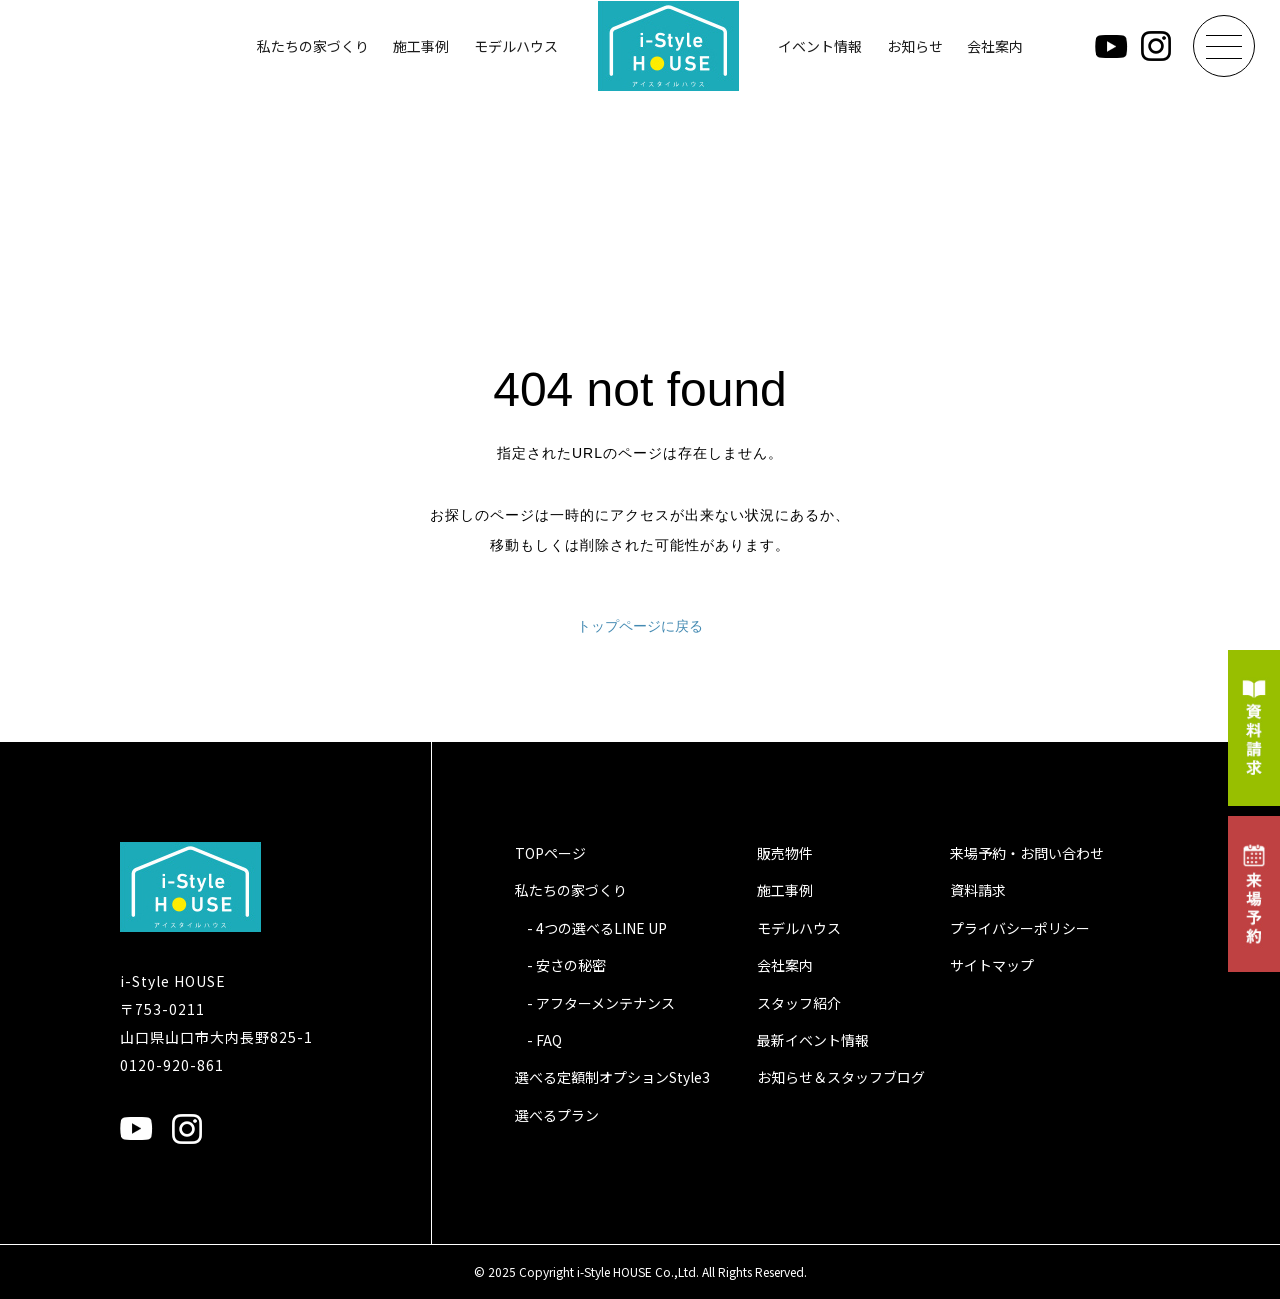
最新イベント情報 (813, 1040)
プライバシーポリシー (1020, 928)
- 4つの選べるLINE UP (597, 928)
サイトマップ (992, 965)
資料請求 (978, 890)
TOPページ (550, 853)
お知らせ (915, 46)
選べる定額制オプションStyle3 (612, 1077)
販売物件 (785, 853)
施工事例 (421, 46)
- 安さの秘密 (566, 965)
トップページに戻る (640, 626)
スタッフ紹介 (799, 1003)
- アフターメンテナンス (601, 1003)
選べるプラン (557, 1115)
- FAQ (544, 1040)
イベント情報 (820, 46)
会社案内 (995, 46)
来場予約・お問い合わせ (1027, 853)
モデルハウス (516, 46)
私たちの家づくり (313, 46)
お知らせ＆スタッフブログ (841, 1077)
